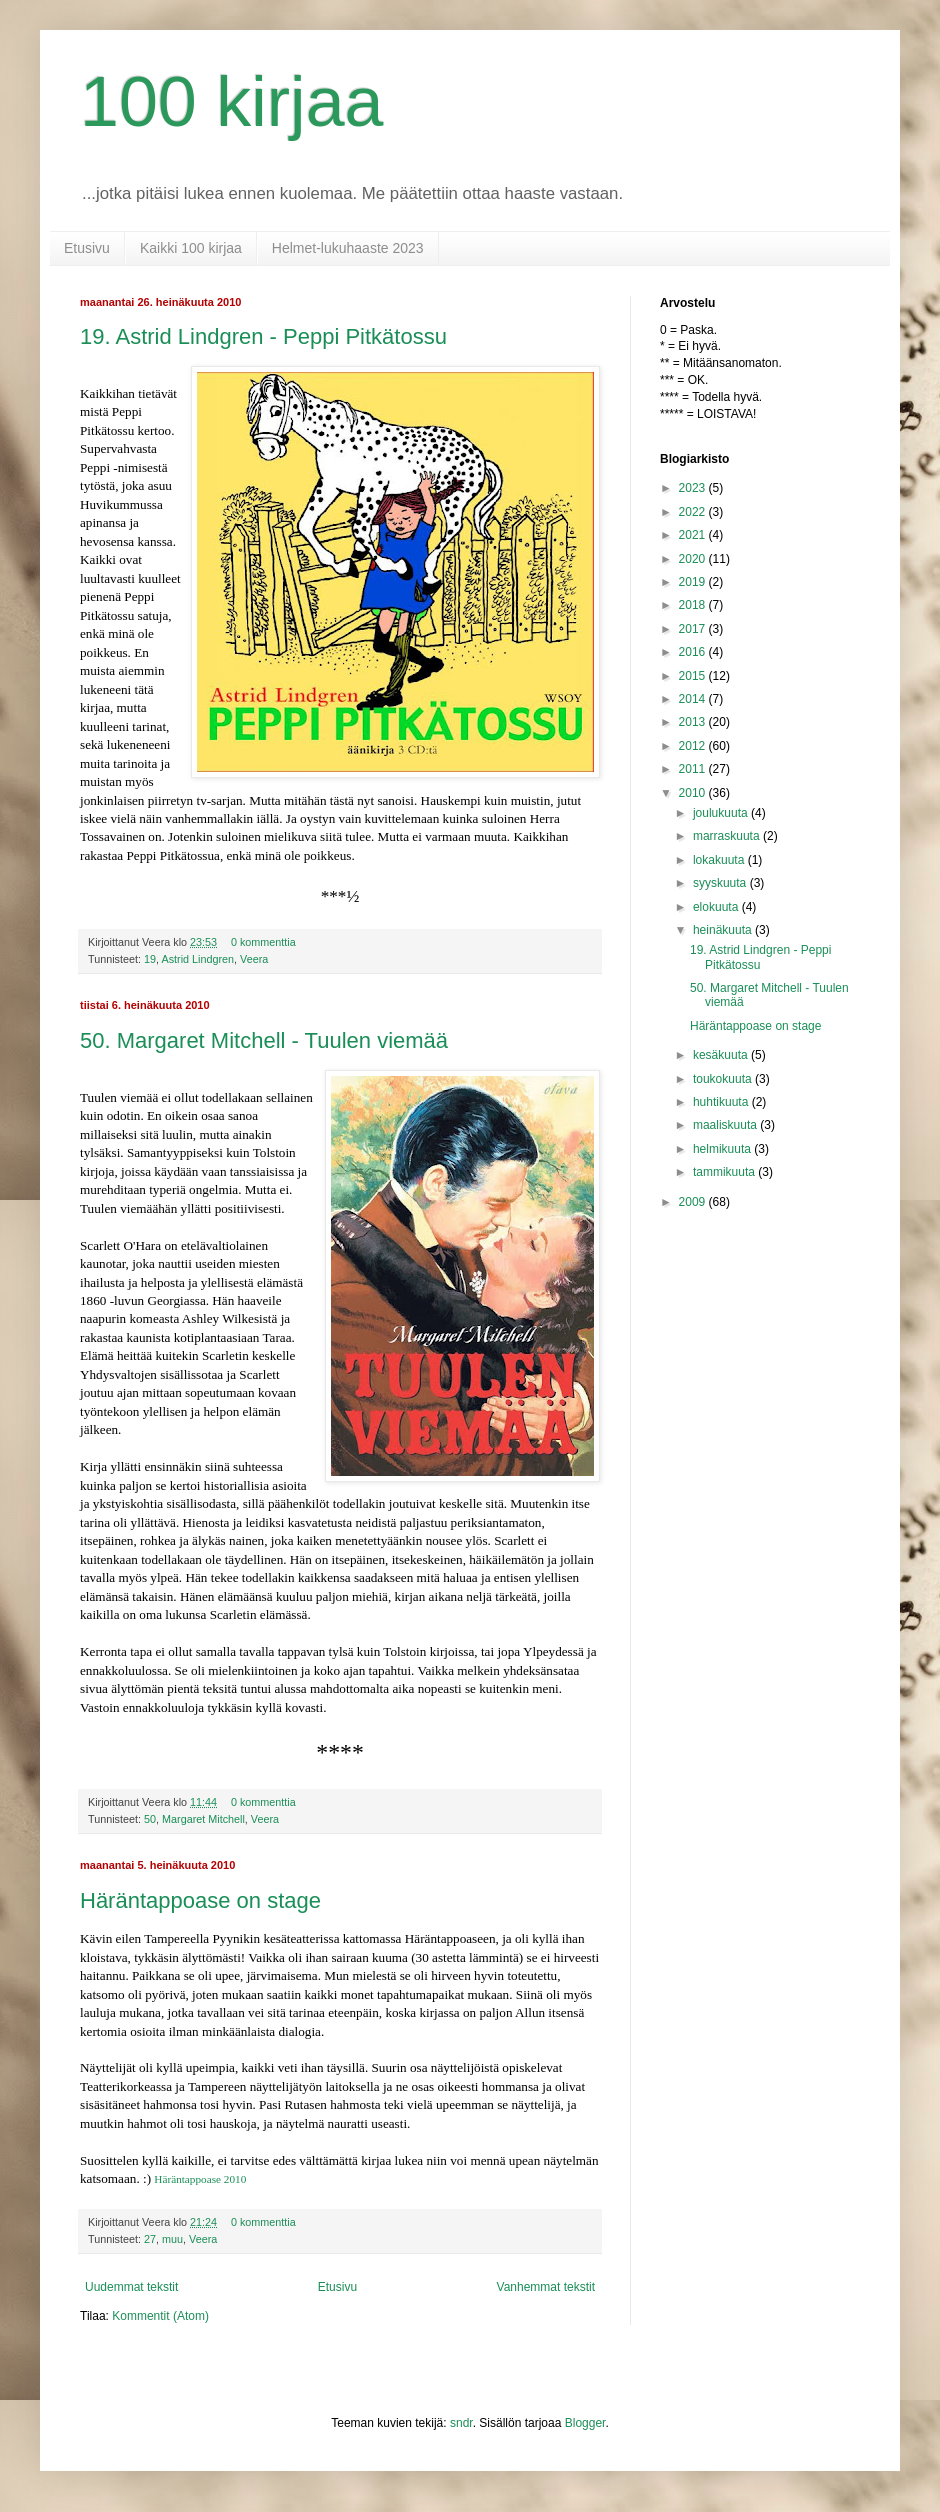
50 (150, 1819)
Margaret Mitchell (203, 1819)
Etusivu (87, 248)
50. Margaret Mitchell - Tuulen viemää (264, 1040)
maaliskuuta (726, 1125)
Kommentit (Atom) (160, 2316)
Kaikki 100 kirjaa (191, 248)
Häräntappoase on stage (200, 1900)
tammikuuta (725, 1172)
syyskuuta (721, 883)
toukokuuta (724, 1079)
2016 (694, 652)
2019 (694, 582)
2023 (694, 488)
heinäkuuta (724, 930)
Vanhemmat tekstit (546, 2287)
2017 (694, 629)
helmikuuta (723, 1149)
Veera (254, 959)
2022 (694, 512)
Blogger (585, 2423)
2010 (694, 793)
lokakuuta (720, 860)
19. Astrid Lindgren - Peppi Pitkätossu (263, 336)
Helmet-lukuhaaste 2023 (348, 248)
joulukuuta (722, 813)
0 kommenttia (263, 942)
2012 (694, 746)
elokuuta (717, 907)
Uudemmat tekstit (131, 2287)
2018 (694, 605)
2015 (694, 676)
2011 (694, 769)
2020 (694, 559)
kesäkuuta (722, 1055)
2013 (694, 722)
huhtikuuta (722, 1102)
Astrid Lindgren (197, 959)
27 (150, 2239)
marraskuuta (728, 836)
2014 (694, 699)
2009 (694, 1202)
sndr (461, 2423)
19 (150, 959)
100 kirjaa (232, 102)
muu (172, 2239)
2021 (694, 535)
